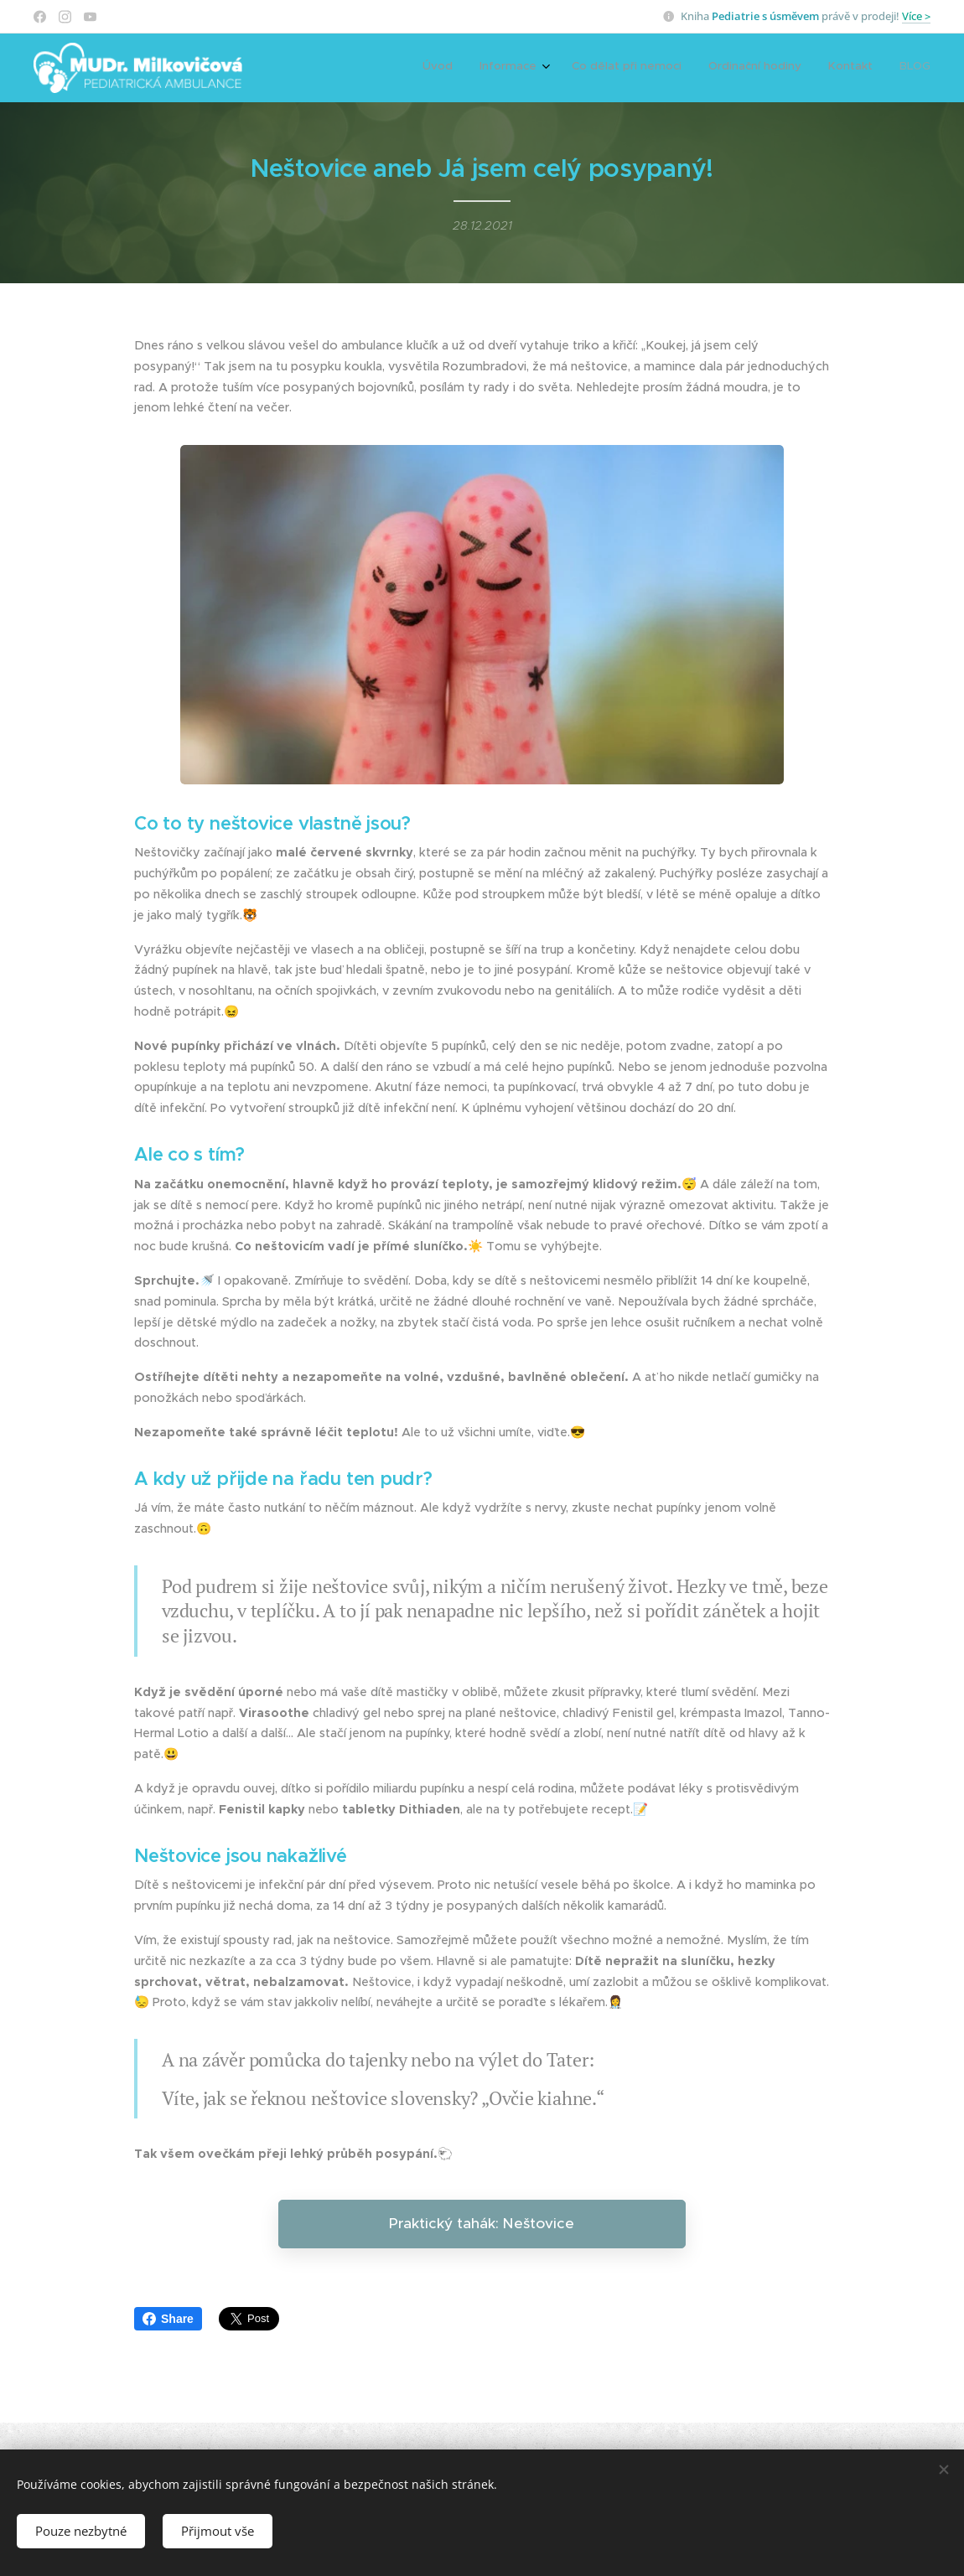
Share (168, 2318)
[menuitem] (792, 68)
